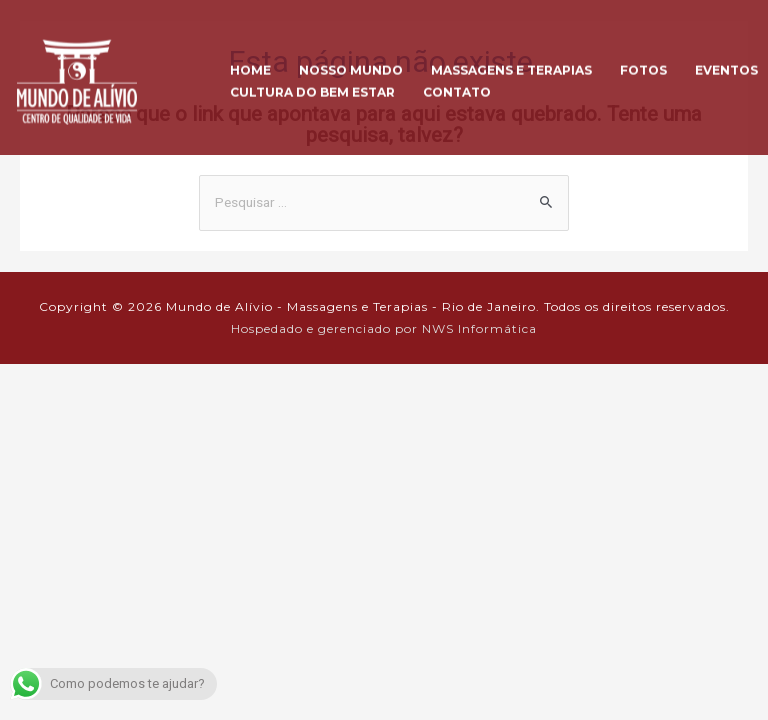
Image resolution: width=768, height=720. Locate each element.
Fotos (643, 63)
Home (250, 63)
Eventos (726, 63)
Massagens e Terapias (511, 63)
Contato (457, 85)
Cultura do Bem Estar (312, 85)
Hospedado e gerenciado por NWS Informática (384, 328)
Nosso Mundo (351, 63)
